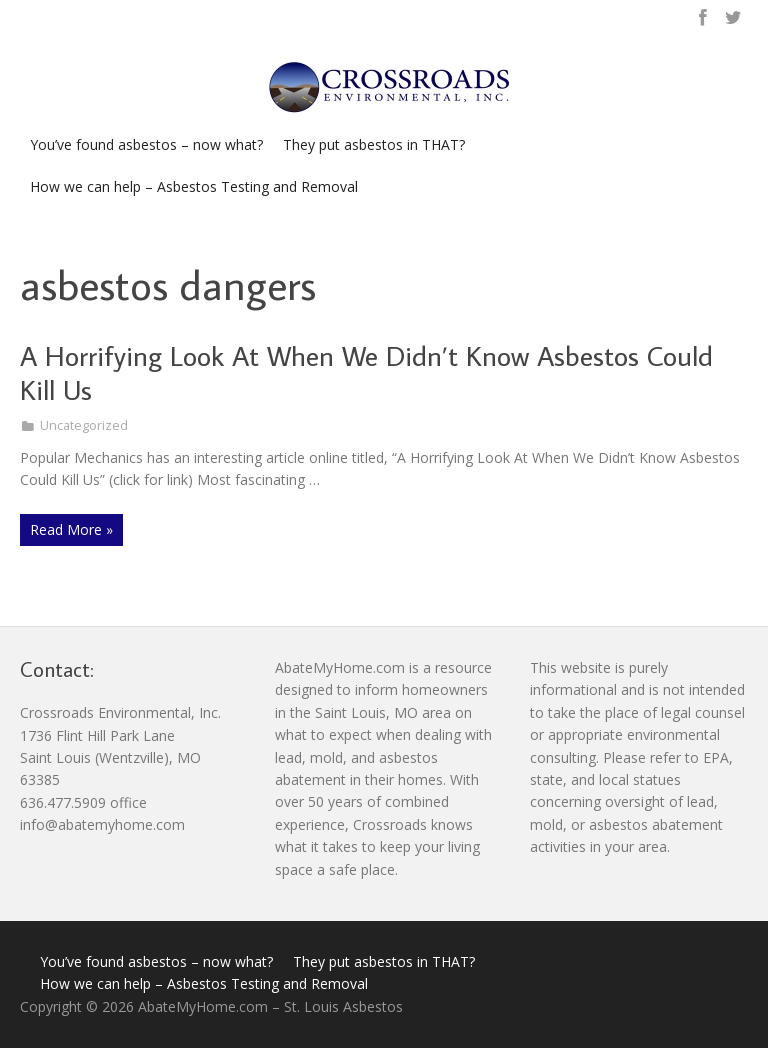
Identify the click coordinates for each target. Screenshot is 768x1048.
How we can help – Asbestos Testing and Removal (194, 186)
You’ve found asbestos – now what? (146, 144)
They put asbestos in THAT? (374, 144)
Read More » (71, 529)
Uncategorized (84, 425)
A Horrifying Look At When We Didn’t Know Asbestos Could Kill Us (366, 372)
